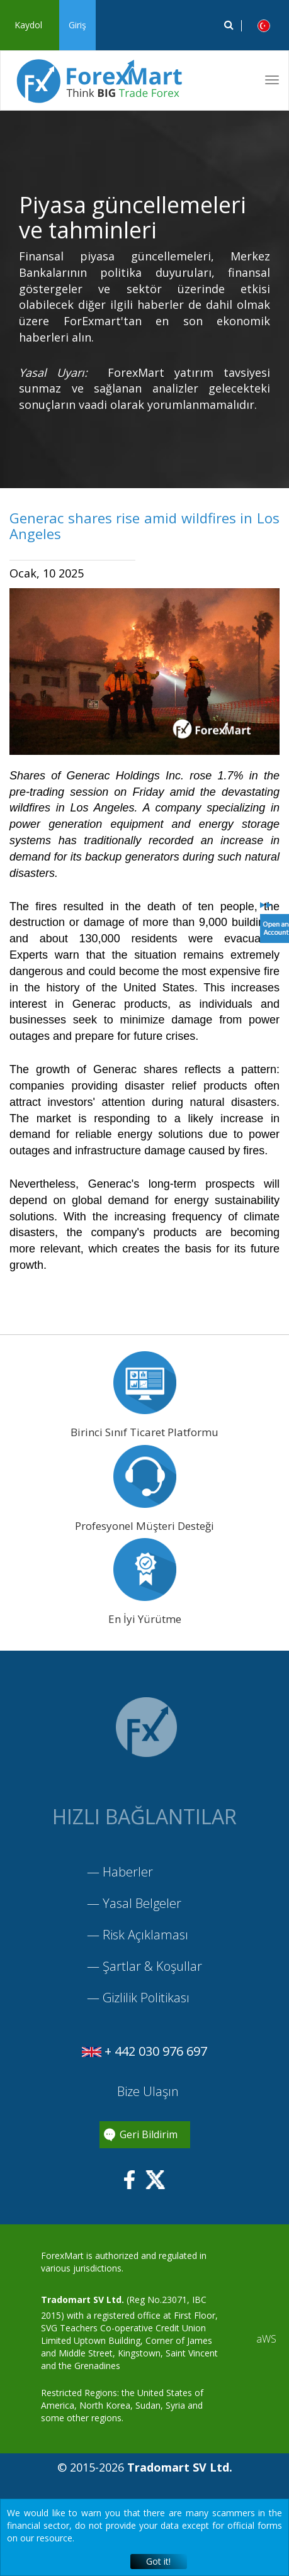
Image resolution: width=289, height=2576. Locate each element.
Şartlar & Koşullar (152, 1966)
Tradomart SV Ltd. (82, 2300)
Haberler (128, 1871)
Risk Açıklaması (145, 1934)
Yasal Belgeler (142, 1903)
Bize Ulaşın (146, 2091)
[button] (264, 25)
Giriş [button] (77, 25)
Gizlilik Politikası (146, 1997)
